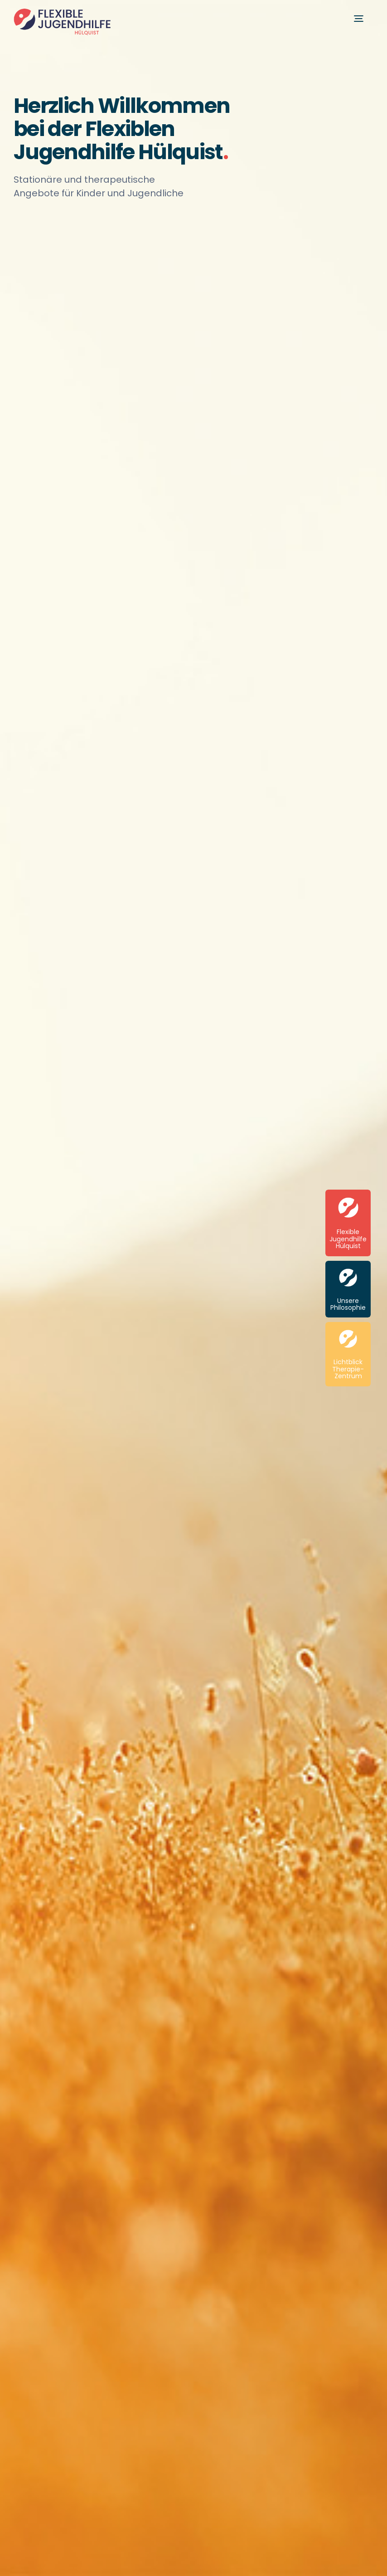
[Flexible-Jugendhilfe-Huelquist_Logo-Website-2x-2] (62, 11)
